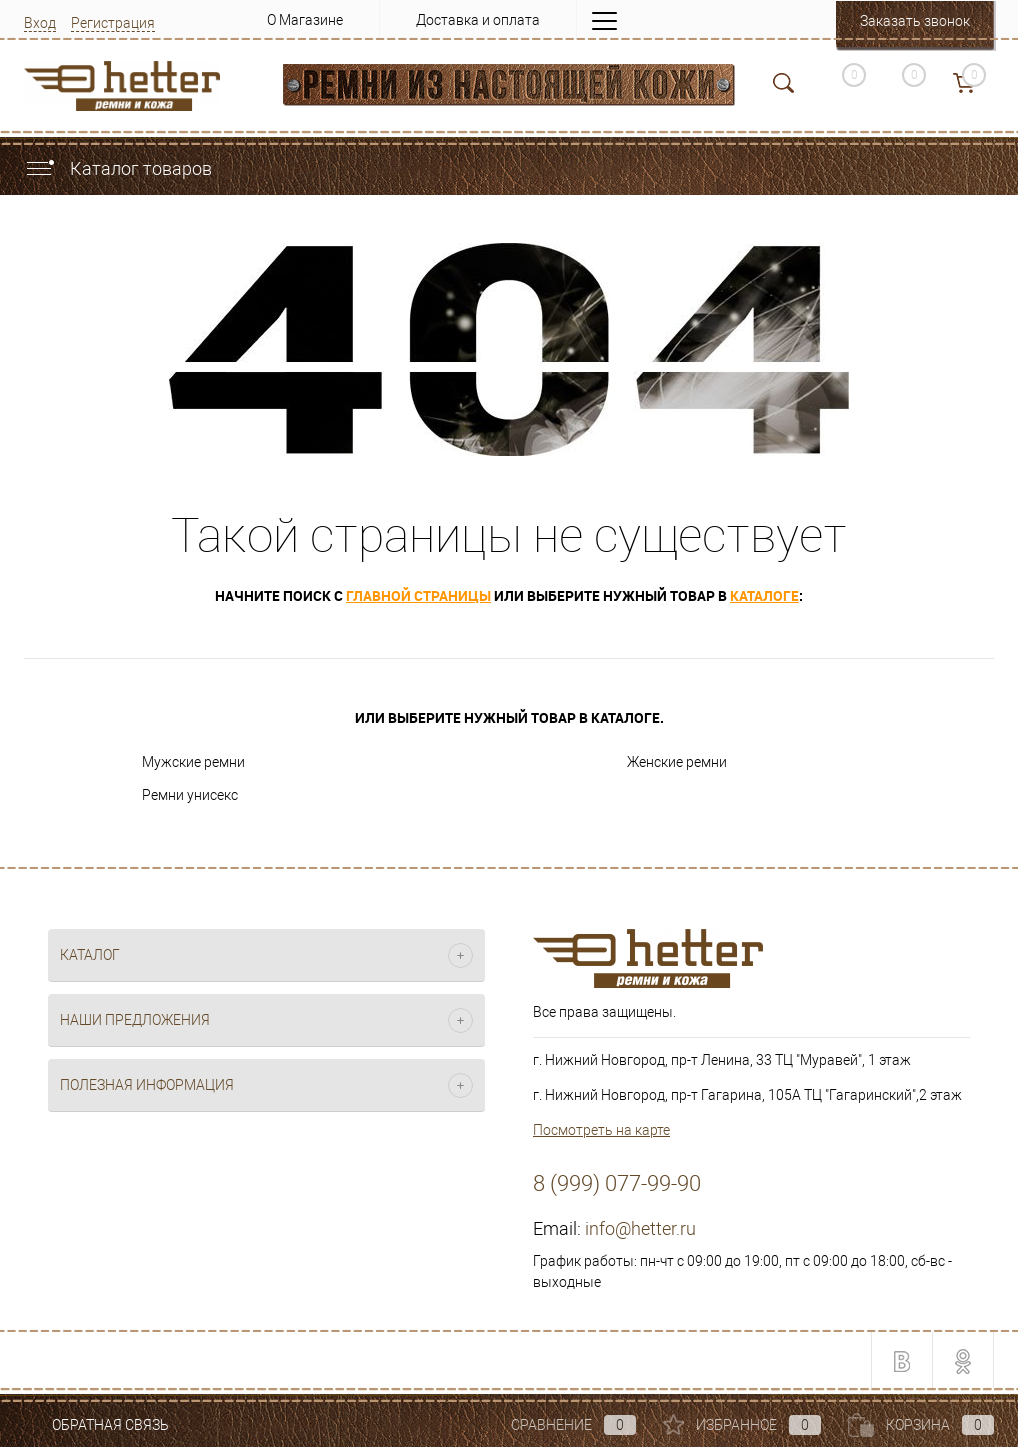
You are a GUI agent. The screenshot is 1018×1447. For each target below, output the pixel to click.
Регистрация (113, 23)
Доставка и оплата (478, 20)
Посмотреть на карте (601, 1130)
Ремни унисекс (190, 795)
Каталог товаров (118, 168)
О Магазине (305, 20)
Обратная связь (96, 1425)
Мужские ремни (193, 762)
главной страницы (418, 595)
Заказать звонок (915, 21)
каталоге (764, 595)
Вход (40, 23)
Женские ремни (677, 762)
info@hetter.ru (640, 1228)
